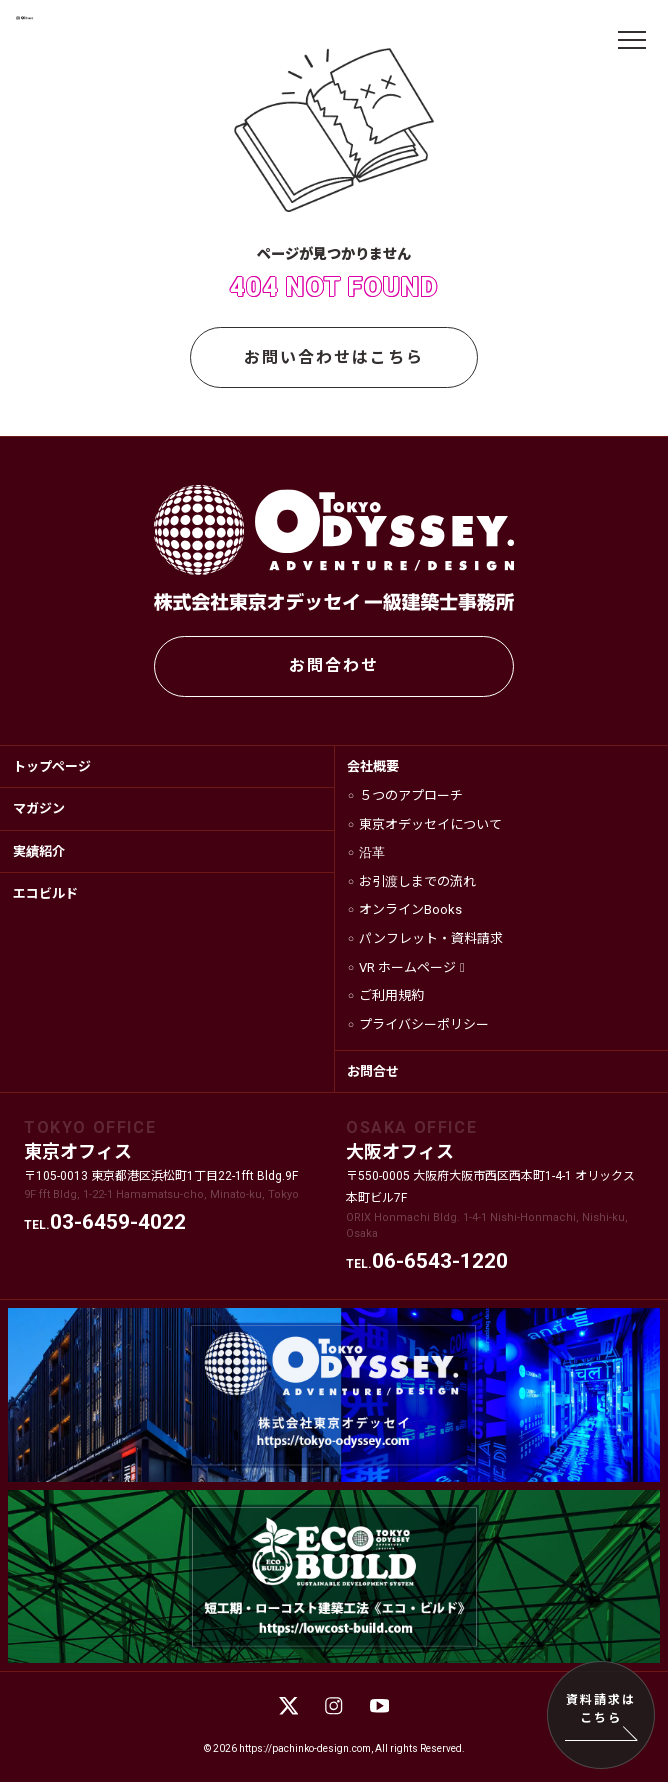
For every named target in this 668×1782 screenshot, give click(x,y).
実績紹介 (39, 851)
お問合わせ (334, 665)
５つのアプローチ (411, 795)
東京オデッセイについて (430, 824)
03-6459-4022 (118, 1222)
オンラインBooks (410, 909)
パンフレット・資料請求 (431, 938)
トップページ (52, 766)
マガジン (39, 808)
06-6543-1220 (440, 1261)
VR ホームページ (407, 967)
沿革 (372, 852)
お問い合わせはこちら (334, 357)
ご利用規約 (391, 995)
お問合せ (373, 1071)
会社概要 (373, 766)
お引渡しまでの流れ (417, 881)
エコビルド (45, 893)
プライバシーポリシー (424, 1024)
